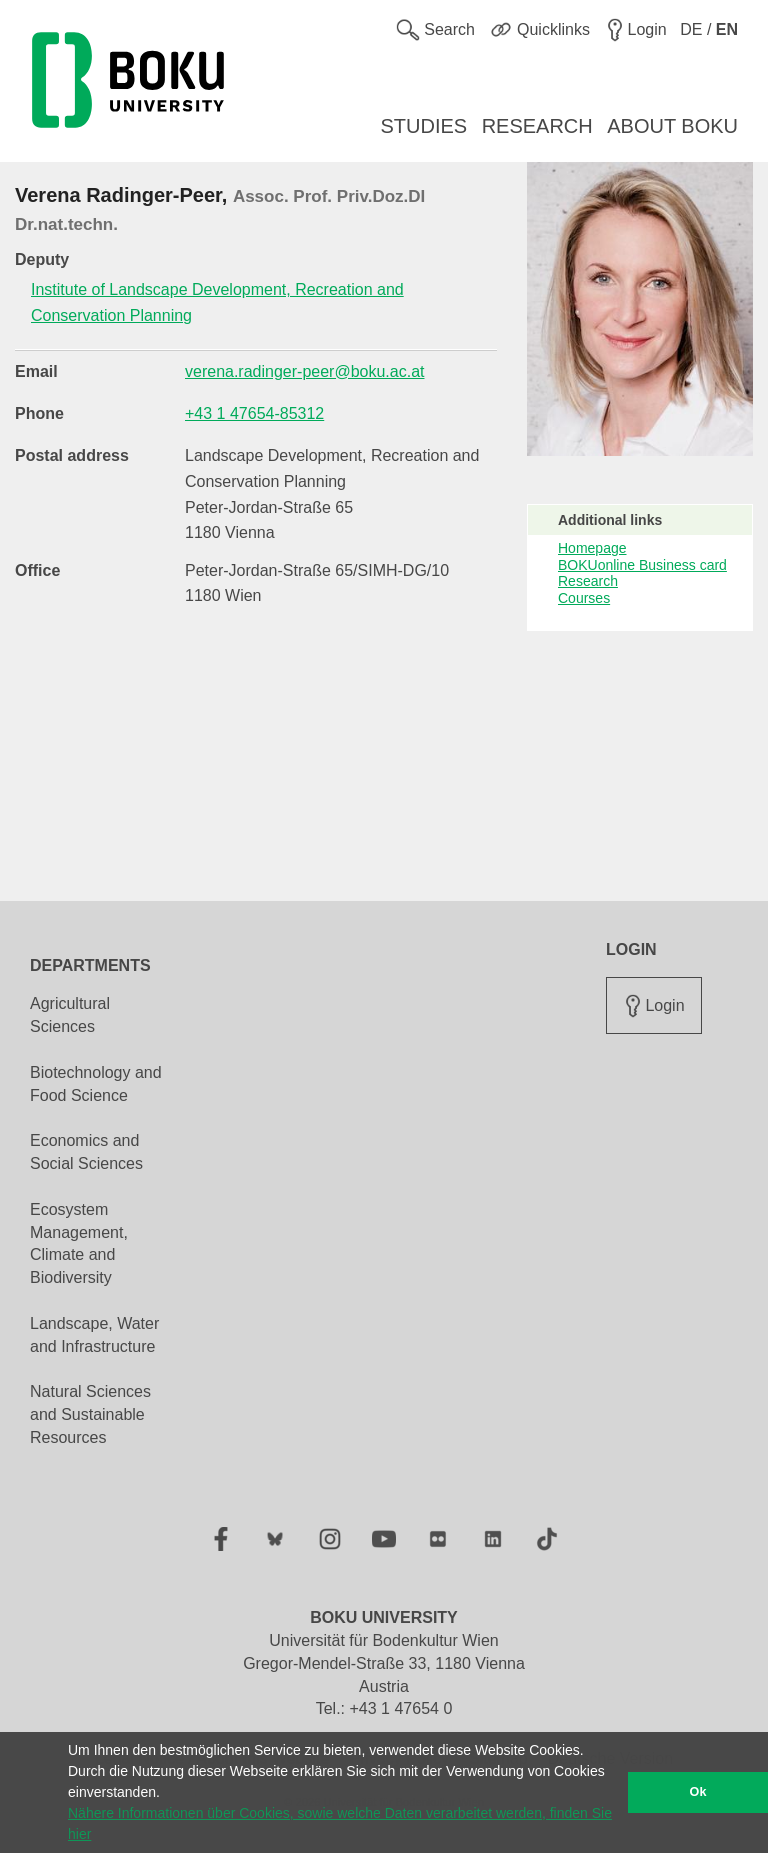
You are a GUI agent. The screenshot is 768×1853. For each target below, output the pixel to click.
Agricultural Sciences (70, 1015)
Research (588, 581)
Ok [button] (698, 1792)
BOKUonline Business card (642, 565)
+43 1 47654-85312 (254, 413)
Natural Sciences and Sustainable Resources (90, 1414)
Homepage (592, 548)
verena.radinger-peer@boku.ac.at (305, 371)
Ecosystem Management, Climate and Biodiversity (79, 1244)
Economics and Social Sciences (86, 1152)
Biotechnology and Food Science (96, 1084)
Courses (584, 598)
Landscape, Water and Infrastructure (94, 1335)
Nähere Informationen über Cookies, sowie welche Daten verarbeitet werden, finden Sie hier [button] (340, 1823)
